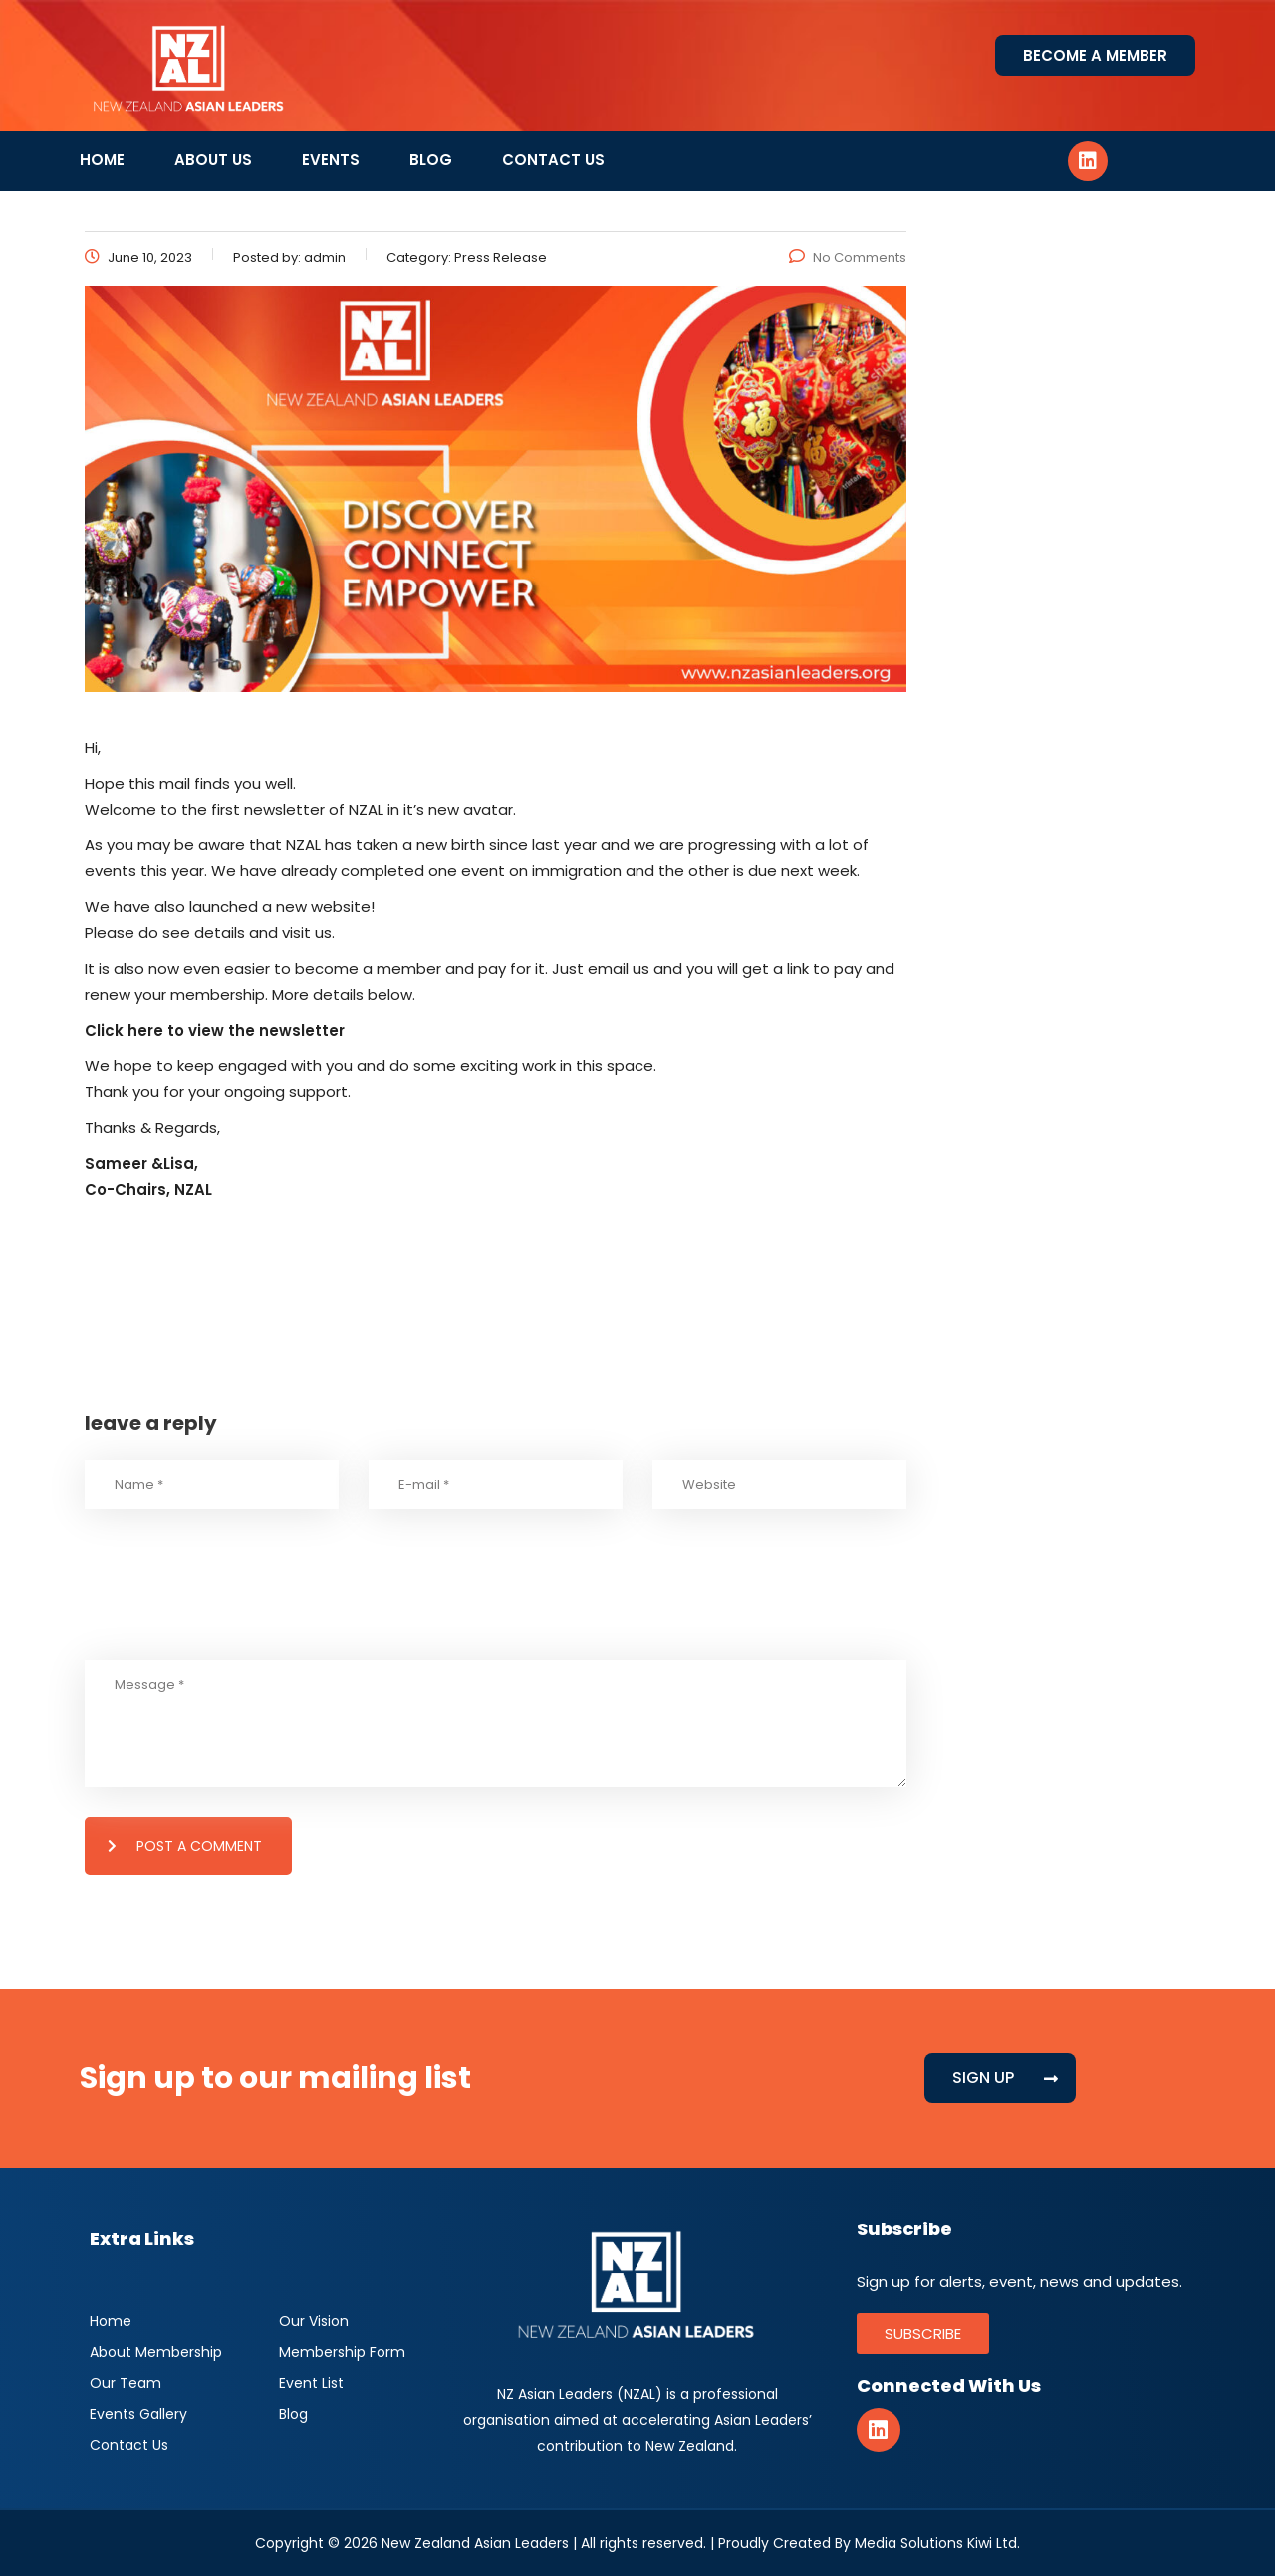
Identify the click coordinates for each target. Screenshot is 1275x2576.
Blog (430, 159)
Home (102, 159)
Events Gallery (138, 2414)
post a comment (185, 1846)
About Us (213, 159)
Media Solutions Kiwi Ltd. (937, 2543)
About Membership (156, 2352)
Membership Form (342, 2352)
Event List (311, 2383)
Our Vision (314, 2321)
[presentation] (236, 1611)
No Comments (847, 257)
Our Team (125, 2383)
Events (331, 159)
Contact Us (553, 159)
